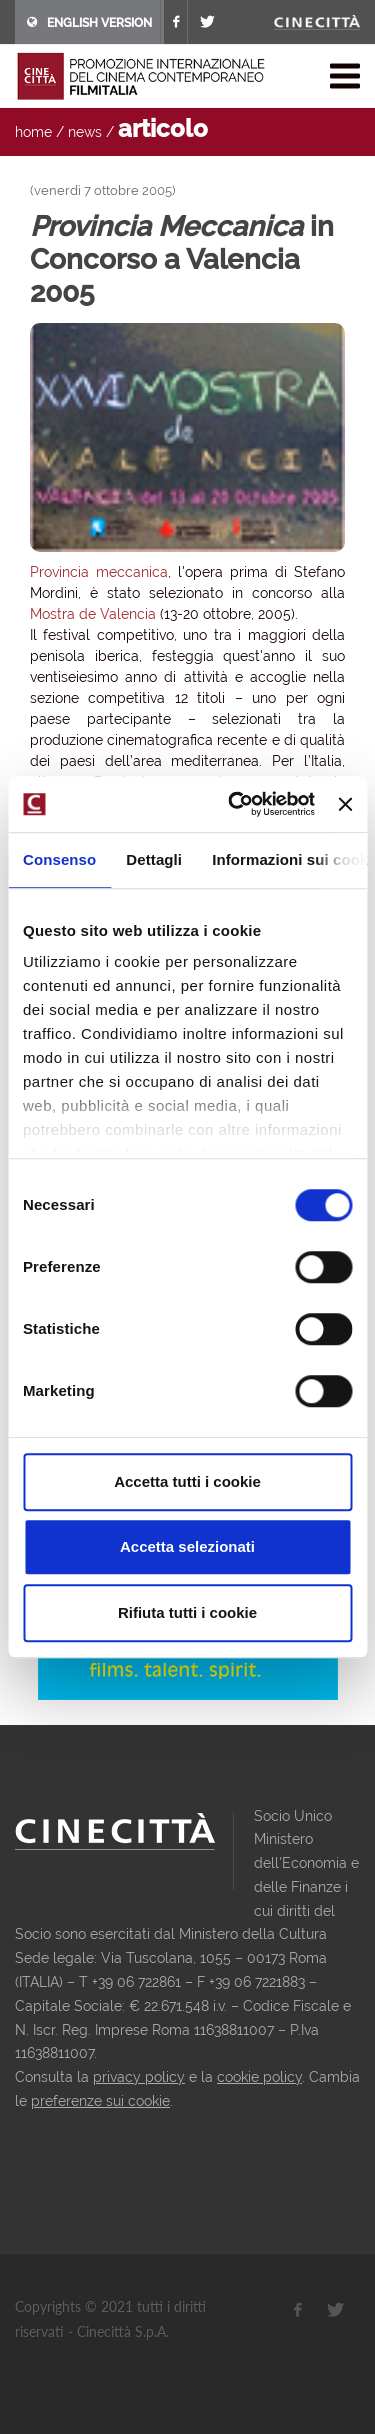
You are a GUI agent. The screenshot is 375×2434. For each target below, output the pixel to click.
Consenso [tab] (59, 859)
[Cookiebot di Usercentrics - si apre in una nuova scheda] (235, 804)
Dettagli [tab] (154, 859)
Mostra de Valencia (93, 614)
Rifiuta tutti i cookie (187, 1612)
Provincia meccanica (99, 572)
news (85, 132)
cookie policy (259, 2077)
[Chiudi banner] (345, 804)
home (33, 132)
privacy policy (139, 2077)
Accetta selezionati (187, 1546)
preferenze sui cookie (100, 2101)
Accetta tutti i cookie (187, 1481)
